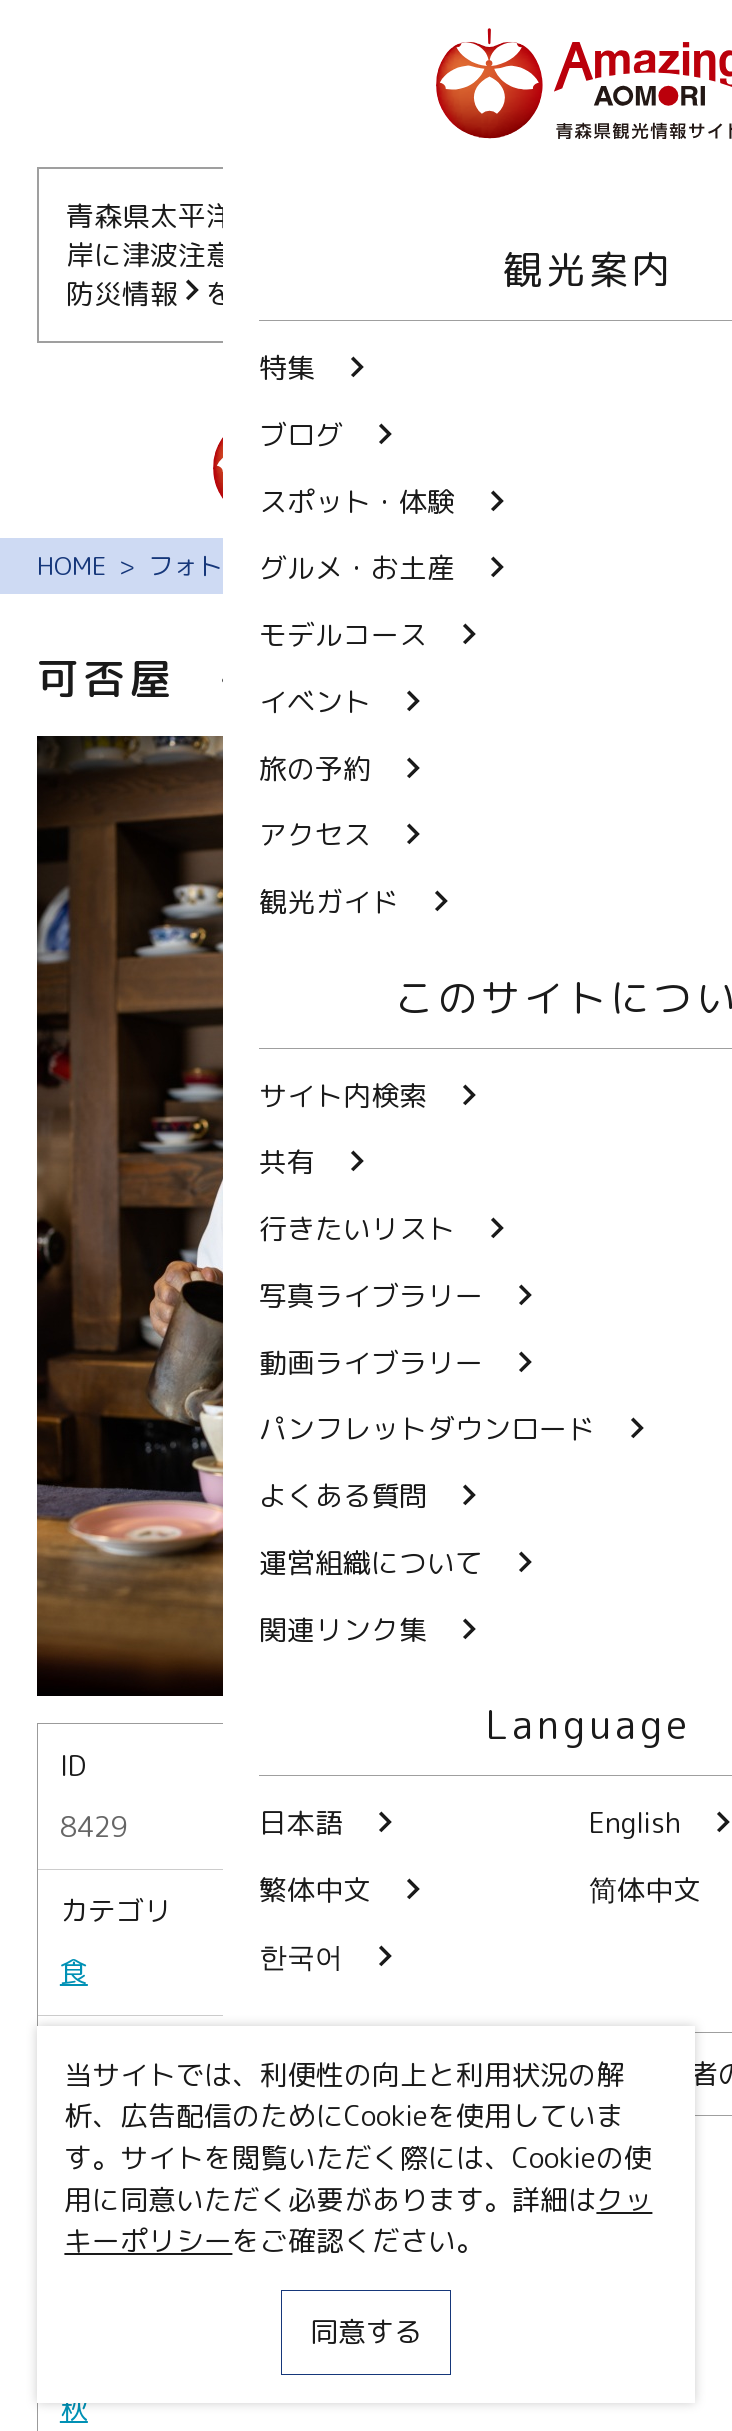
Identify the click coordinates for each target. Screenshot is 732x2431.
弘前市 (102, 2118)
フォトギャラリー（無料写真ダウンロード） (398, 566)
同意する (366, 2331)
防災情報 (136, 293)
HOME (72, 566)
